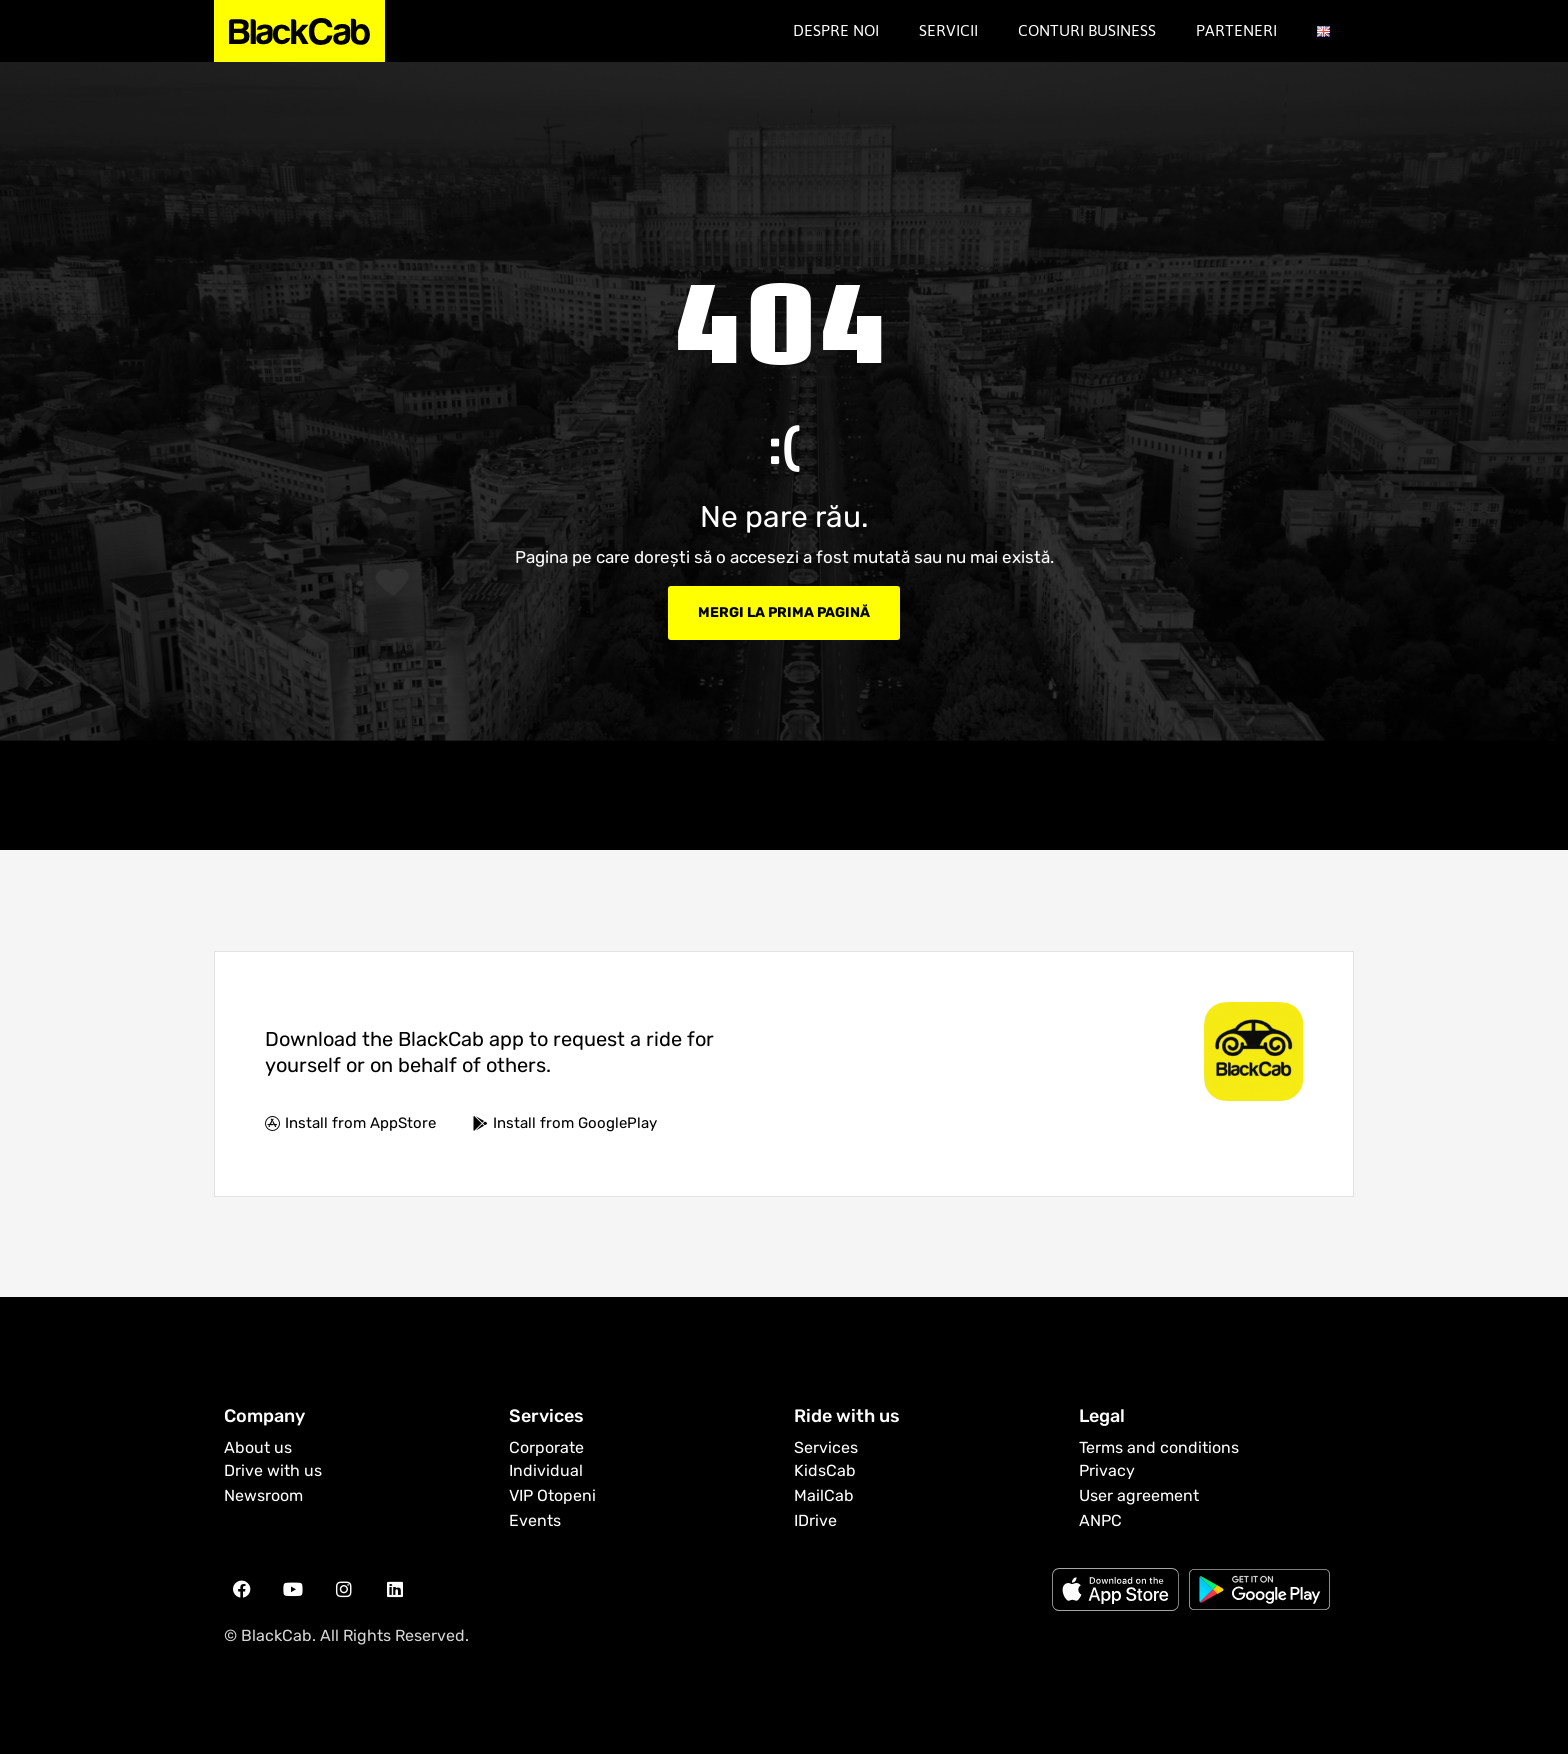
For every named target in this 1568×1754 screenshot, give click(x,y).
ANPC (1100, 1520)
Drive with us (273, 1470)
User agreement (1139, 1495)
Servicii (948, 30)
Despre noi (836, 30)
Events (535, 1520)
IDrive (815, 1520)
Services (826, 1447)
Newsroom (263, 1495)
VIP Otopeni (552, 1495)
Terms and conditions (1159, 1447)
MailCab (824, 1495)
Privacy (1107, 1470)
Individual (546, 1470)
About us (258, 1447)
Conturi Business (1087, 30)
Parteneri (1236, 30)
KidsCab (825, 1470)
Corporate (546, 1447)
